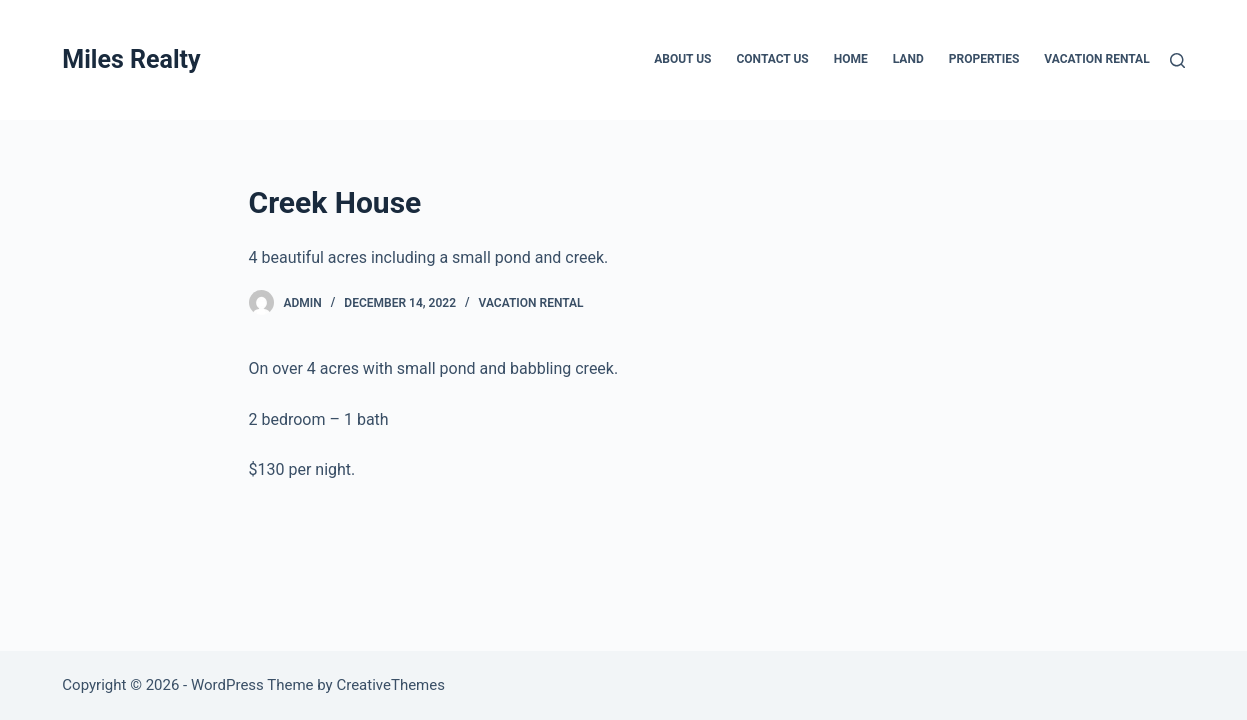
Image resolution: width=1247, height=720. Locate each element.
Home (851, 59)
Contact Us (772, 59)
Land (908, 59)
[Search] (1177, 60)
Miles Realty (131, 59)
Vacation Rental (1096, 59)
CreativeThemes (390, 685)
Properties (984, 59)
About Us (682, 59)
